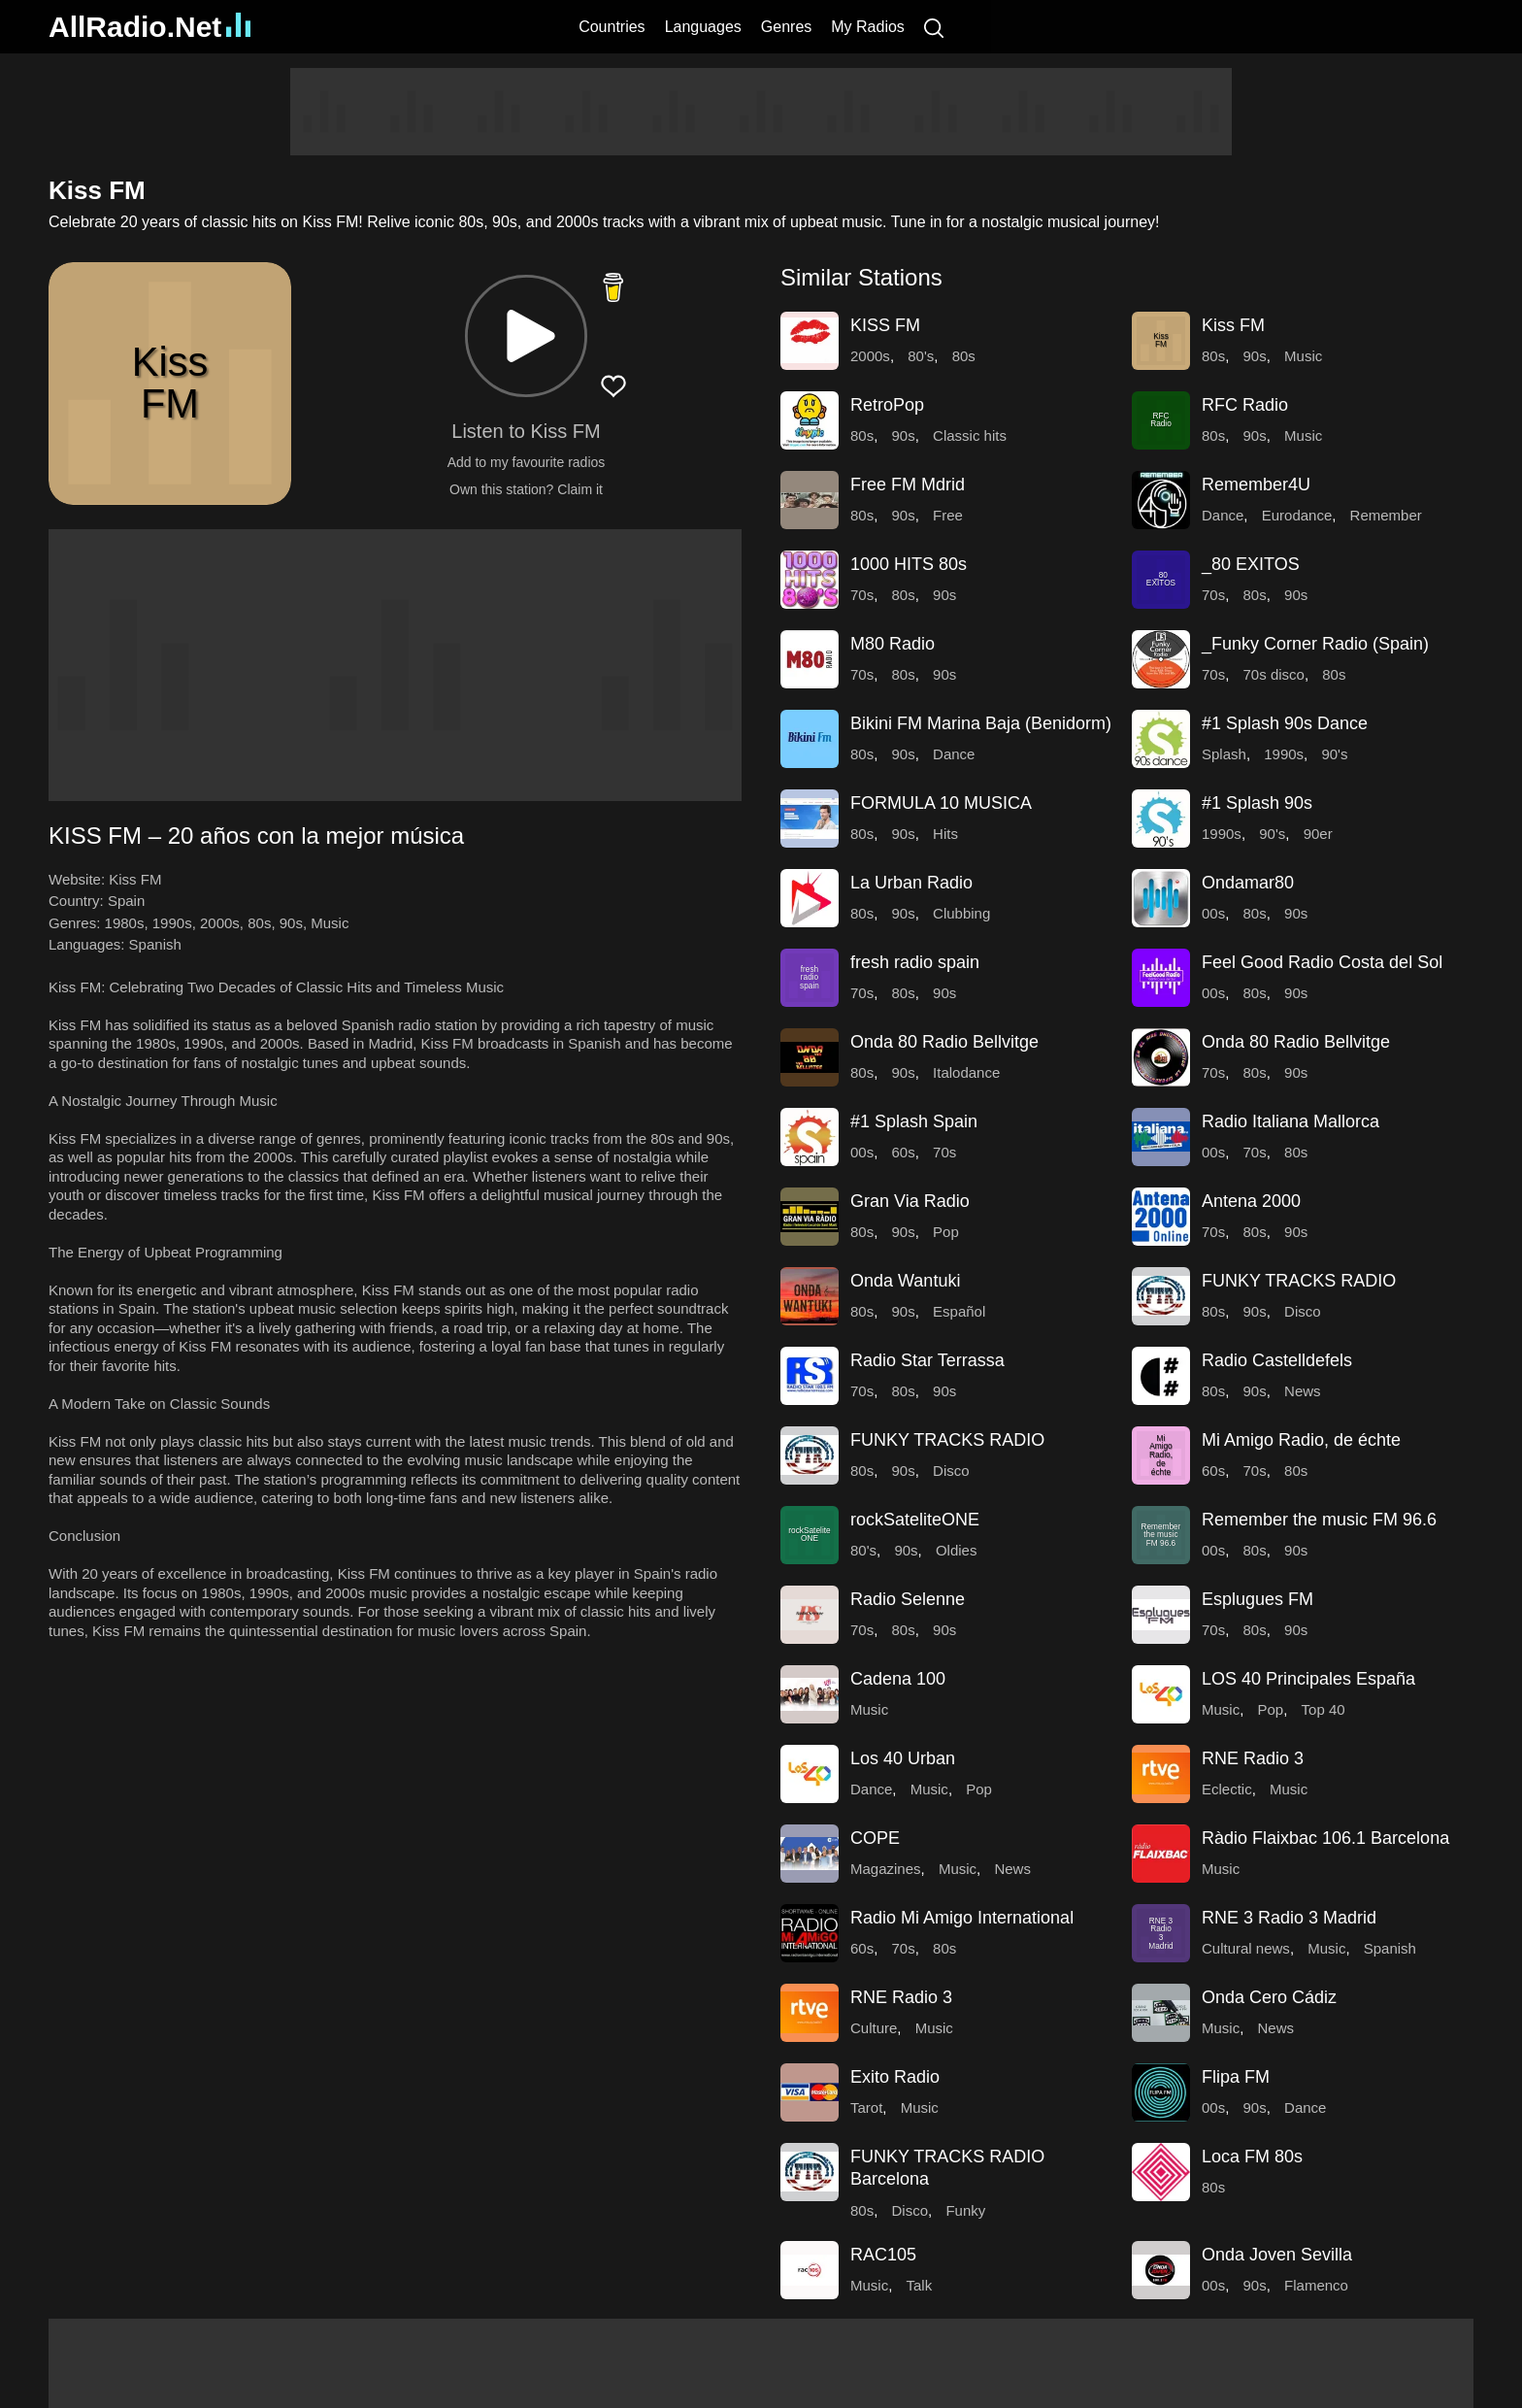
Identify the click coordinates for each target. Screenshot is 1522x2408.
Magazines (885, 1868)
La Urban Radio (911, 882)
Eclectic (1227, 1789)
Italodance (966, 1072)
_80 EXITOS (1251, 564)
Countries (612, 26)
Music (329, 923)
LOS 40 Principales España (1308, 1679)
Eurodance (1297, 515)
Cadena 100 (897, 1679)
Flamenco (1316, 2285)
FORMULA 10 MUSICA (941, 803)
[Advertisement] (761, 111)
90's (1334, 754)
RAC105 (883, 2254)
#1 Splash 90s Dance (1285, 723)
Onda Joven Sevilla (1277, 2254)
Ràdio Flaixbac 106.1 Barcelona (1325, 1838)
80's (921, 356)
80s (259, 923)
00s (1213, 913)
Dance (1222, 515)
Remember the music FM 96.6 (1319, 1519)
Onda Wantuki (905, 1280)
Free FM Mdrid (907, 484)
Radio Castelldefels (1277, 1360)
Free (948, 515)
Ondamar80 (1248, 882)
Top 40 (1323, 1709)
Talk (920, 2285)
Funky (965, 2210)
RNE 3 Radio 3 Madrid (1289, 1917)
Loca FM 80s (1252, 2156)
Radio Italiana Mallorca (1290, 1121)
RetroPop (887, 405)
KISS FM (885, 325)
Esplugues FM (1257, 1599)
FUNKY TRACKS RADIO (1299, 1280)
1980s (125, 923)
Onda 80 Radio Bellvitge (944, 1042)
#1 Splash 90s (1257, 803)
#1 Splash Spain (913, 1121)
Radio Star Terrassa (927, 1360)
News (1302, 1391)
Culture (873, 2028)
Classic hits (970, 435)
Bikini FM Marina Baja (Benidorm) (980, 723)
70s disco (1274, 674)
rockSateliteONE (914, 1519)
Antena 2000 (1251, 1201)
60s (903, 1152)
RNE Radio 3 (1253, 1758)
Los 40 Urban (902, 1758)
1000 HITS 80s (908, 564)
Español (959, 1311)
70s (862, 594)
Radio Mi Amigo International (962, 1917)
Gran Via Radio (910, 1201)
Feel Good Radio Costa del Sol (1322, 962)
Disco (1302, 1311)
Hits (945, 833)
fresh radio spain (914, 962)
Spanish (155, 944)
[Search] (933, 27)
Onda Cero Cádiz (1269, 1997)
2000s (220, 923)
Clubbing (961, 913)
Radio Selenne (907, 1599)
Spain (126, 900)
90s (291, 923)
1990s (172, 923)
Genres (786, 26)
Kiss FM (1233, 325)
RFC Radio (1245, 405)
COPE (875, 1838)
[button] (526, 336)
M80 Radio (892, 643)
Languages (703, 26)
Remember (1386, 515)
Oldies (956, 1550)
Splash (1224, 754)
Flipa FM (1236, 2077)
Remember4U (1256, 484)
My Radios (868, 26)
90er (1318, 833)
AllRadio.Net (149, 27)
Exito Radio (895, 2077)
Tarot (866, 2107)
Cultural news (1246, 1948)
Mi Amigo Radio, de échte (1301, 1440)
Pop (946, 1231)
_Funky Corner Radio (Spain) (1315, 643)
